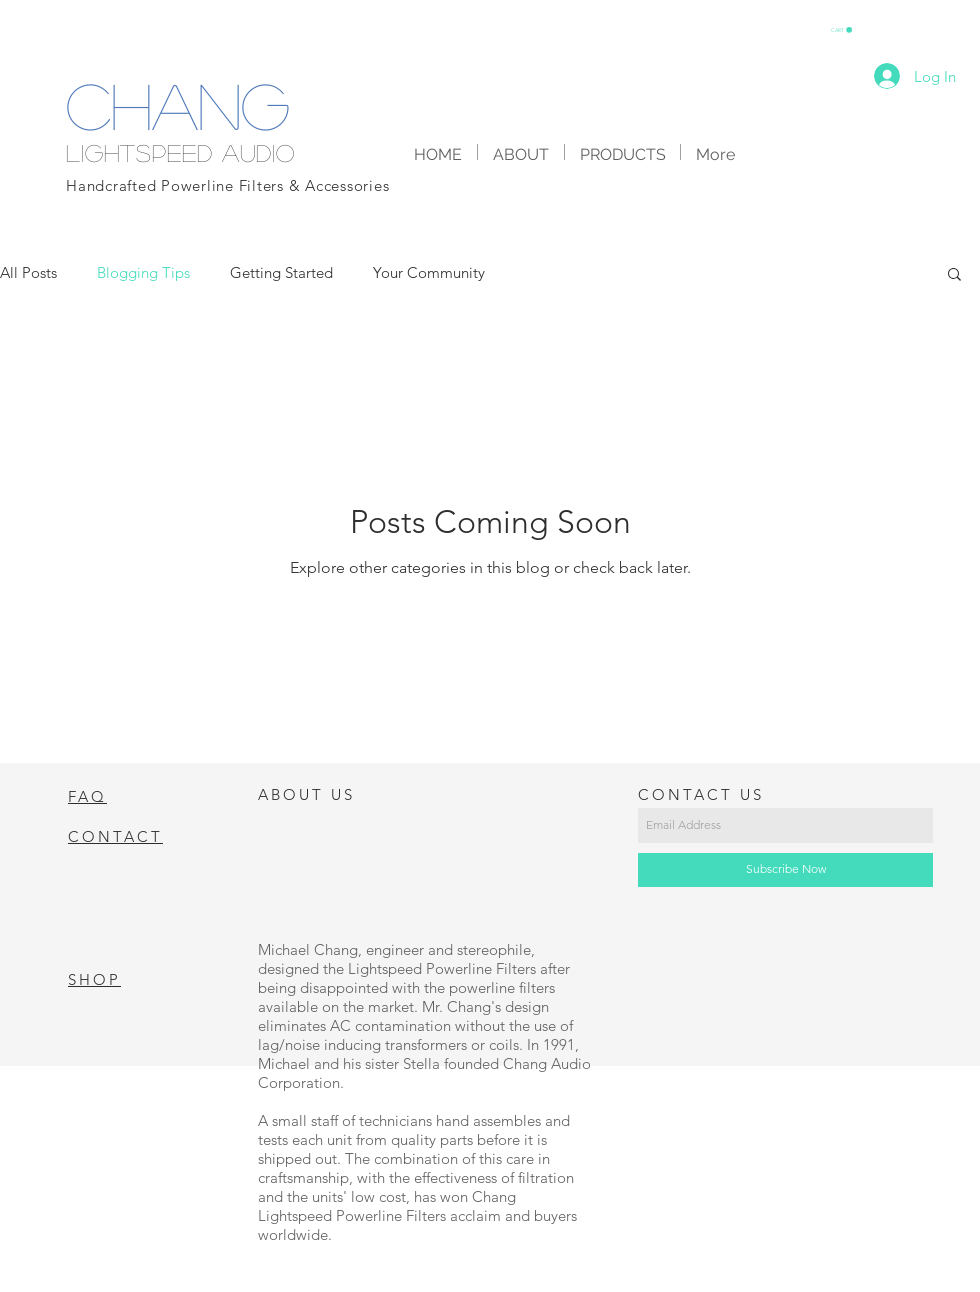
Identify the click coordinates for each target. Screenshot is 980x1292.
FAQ (87, 796)
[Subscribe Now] (785, 870)
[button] (841, 30)
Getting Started (281, 272)
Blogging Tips (143, 272)
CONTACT (115, 836)
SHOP (94, 979)
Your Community (429, 272)
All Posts (28, 272)
